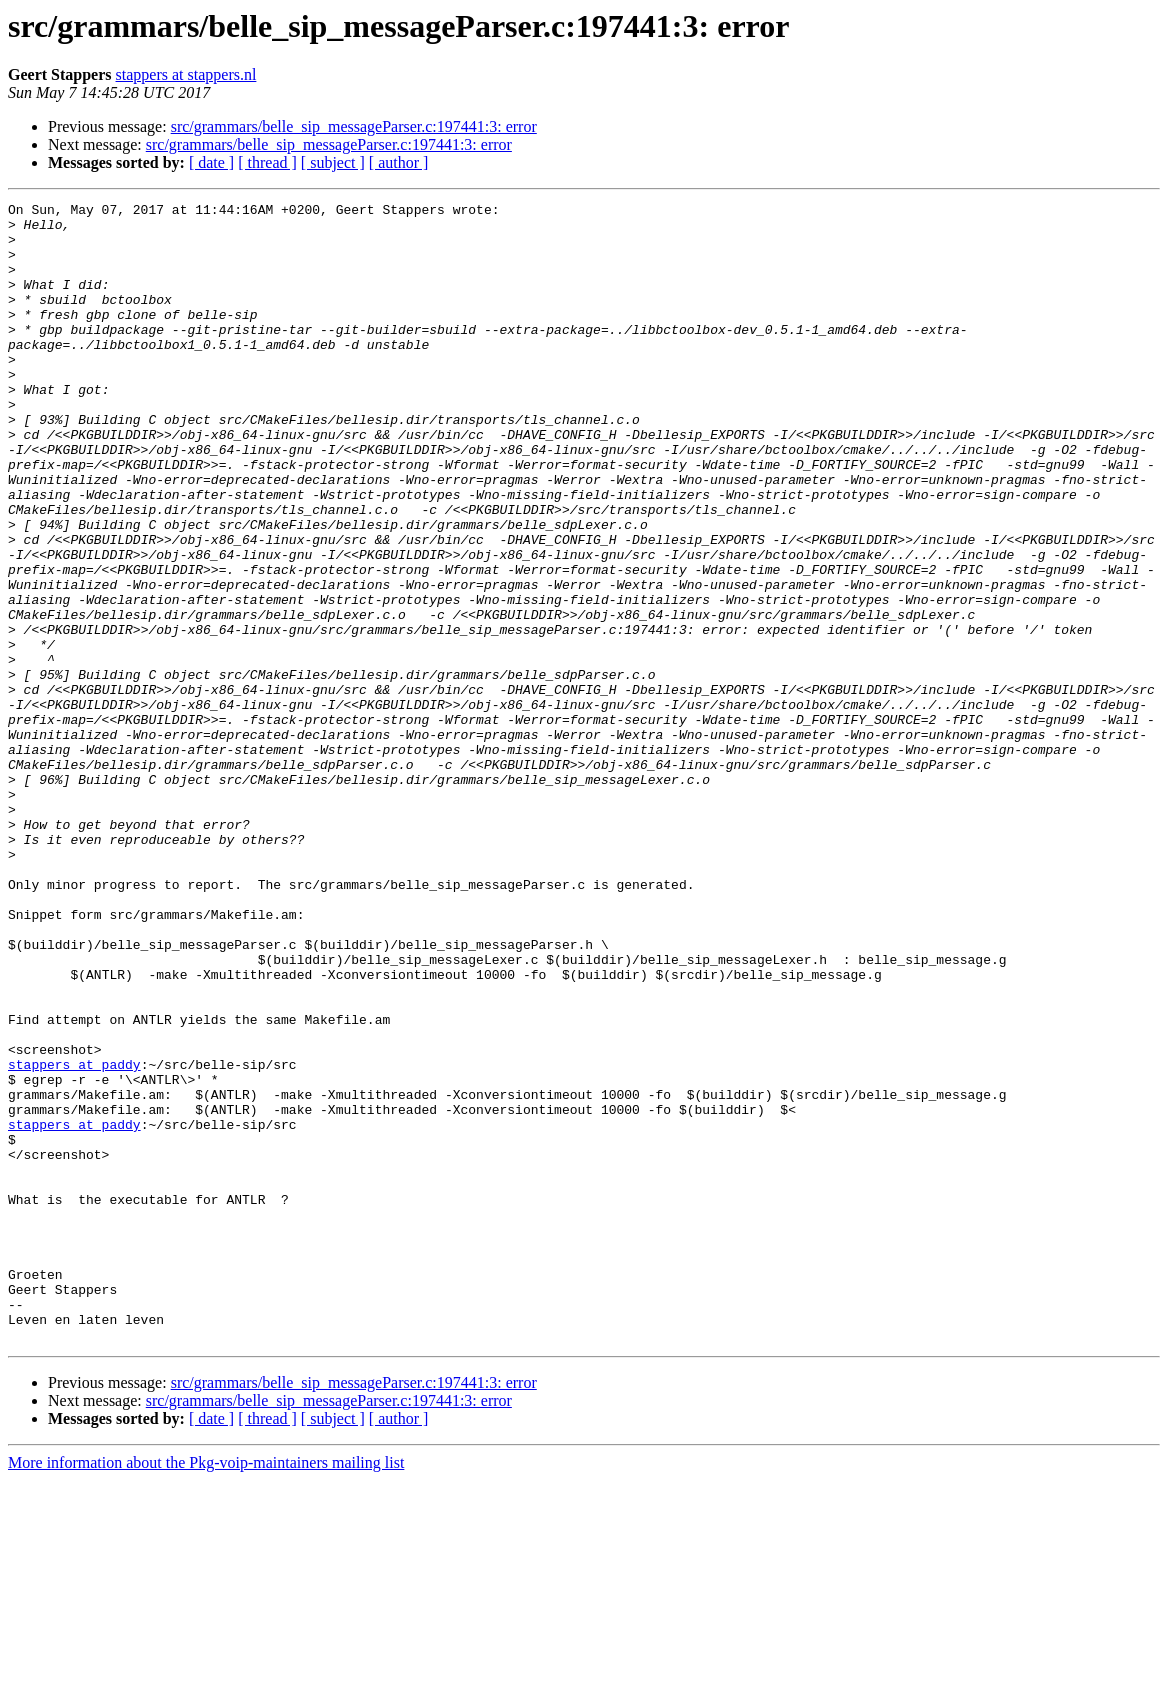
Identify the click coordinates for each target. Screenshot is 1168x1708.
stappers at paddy (74, 1238)
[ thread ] (267, 162)
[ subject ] (333, 162)
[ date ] (211, 162)
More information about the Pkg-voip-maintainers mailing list (206, 1690)
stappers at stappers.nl (186, 74)
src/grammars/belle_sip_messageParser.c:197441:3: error (354, 126)
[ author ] (399, 162)
